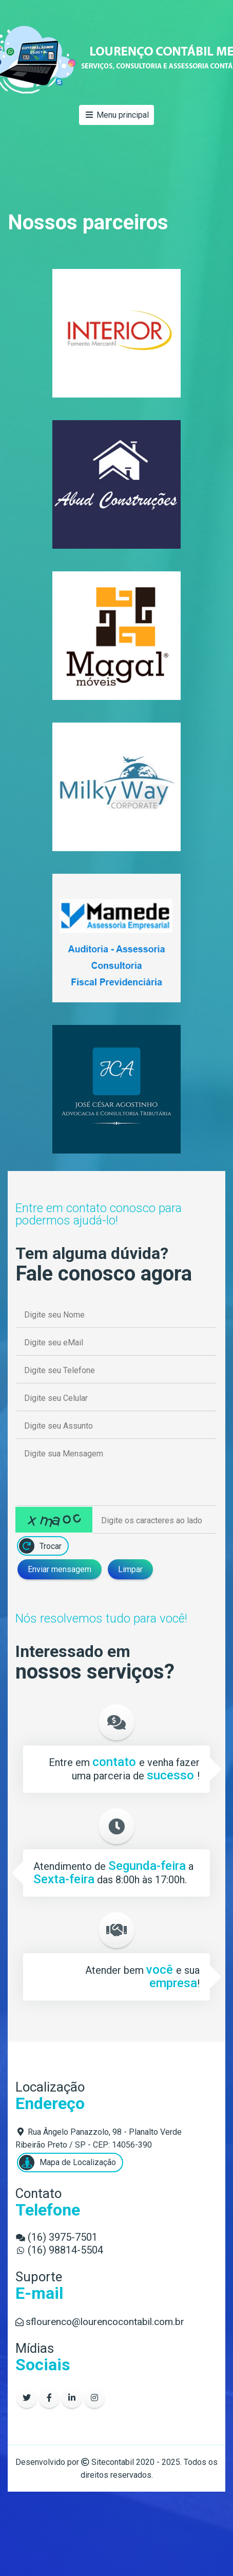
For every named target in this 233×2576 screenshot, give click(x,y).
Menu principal (116, 115)
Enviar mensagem (59, 1569)
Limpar (130, 1569)
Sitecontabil (112, 2462)
